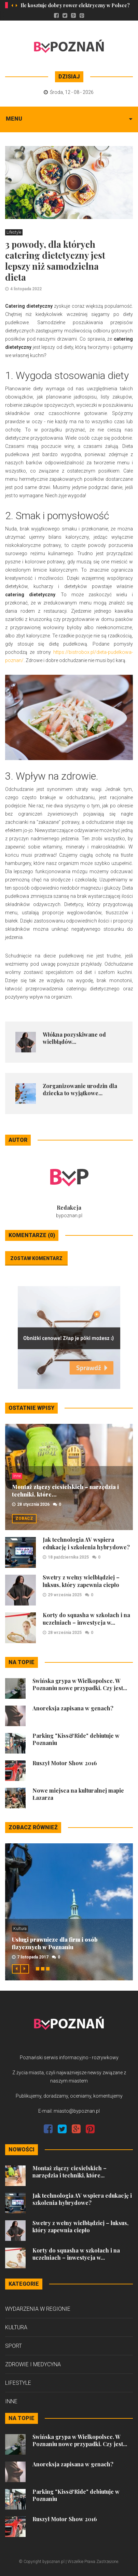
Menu (14, 118)
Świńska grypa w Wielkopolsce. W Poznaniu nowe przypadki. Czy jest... (79, 1684)
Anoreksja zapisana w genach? (72, 1708)
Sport (13, 2346)
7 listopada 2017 (33, 1957)
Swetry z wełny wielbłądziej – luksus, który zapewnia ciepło (81, 1581)
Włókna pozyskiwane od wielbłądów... (74, 1038)
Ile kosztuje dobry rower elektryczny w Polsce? (75, 5)
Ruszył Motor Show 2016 (64, 1763)
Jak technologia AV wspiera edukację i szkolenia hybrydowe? (86, 1543)
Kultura (20, 1928)
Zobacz (24, 1518)
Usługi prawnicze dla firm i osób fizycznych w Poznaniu (55, 1943)
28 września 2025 (65, 1632)
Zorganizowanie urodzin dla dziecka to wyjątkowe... (80, 1089)
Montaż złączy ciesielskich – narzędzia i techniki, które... (69, 2171)
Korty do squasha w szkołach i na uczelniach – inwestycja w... (86, 1618)
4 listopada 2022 (26, 288)
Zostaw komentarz (36, 1258)
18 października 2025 (68, 1557)
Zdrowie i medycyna (33, 2364)
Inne (17, 1476)
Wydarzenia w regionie (37, 2309)
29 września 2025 (65, 1594)
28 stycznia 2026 (33, 1504)
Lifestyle (13, 232)
